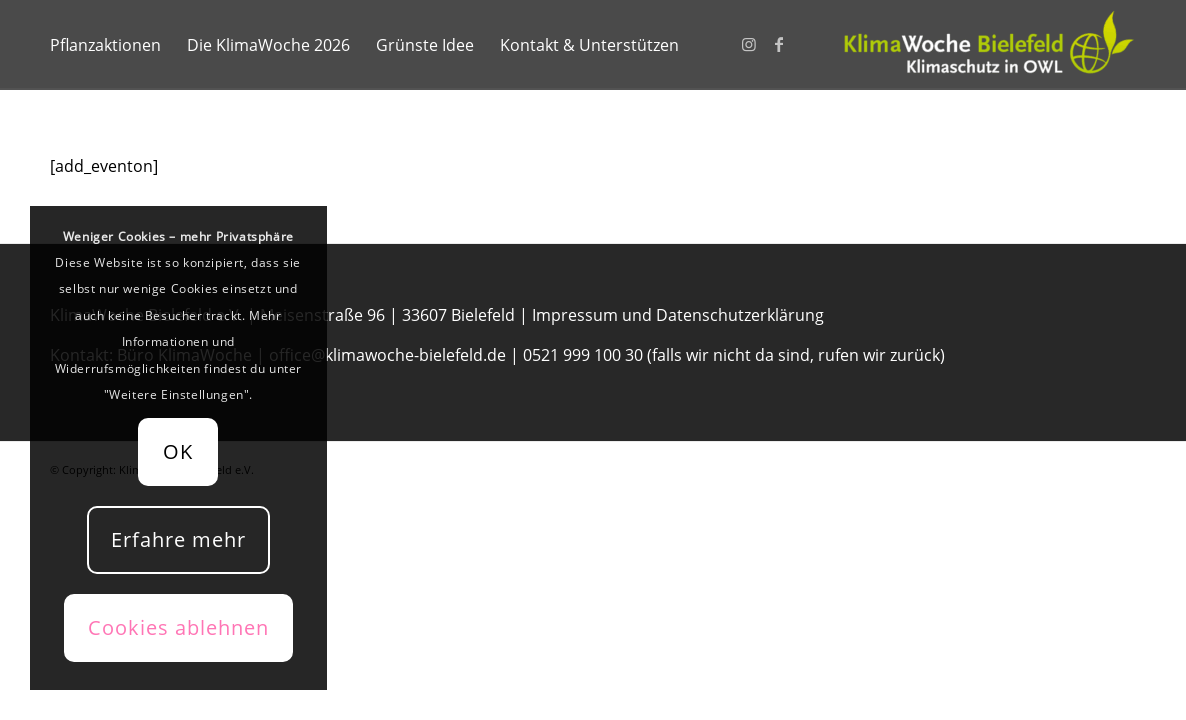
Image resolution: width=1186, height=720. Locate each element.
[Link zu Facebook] (779, 44)
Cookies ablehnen (178, 627)
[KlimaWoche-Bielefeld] (986, 45)
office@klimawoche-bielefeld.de (387, 355)
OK (178, 451)
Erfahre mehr (178, 539)
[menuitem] (105, 45)
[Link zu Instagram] (749, 44)
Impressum (575, 315)
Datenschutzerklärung (740, 315)
